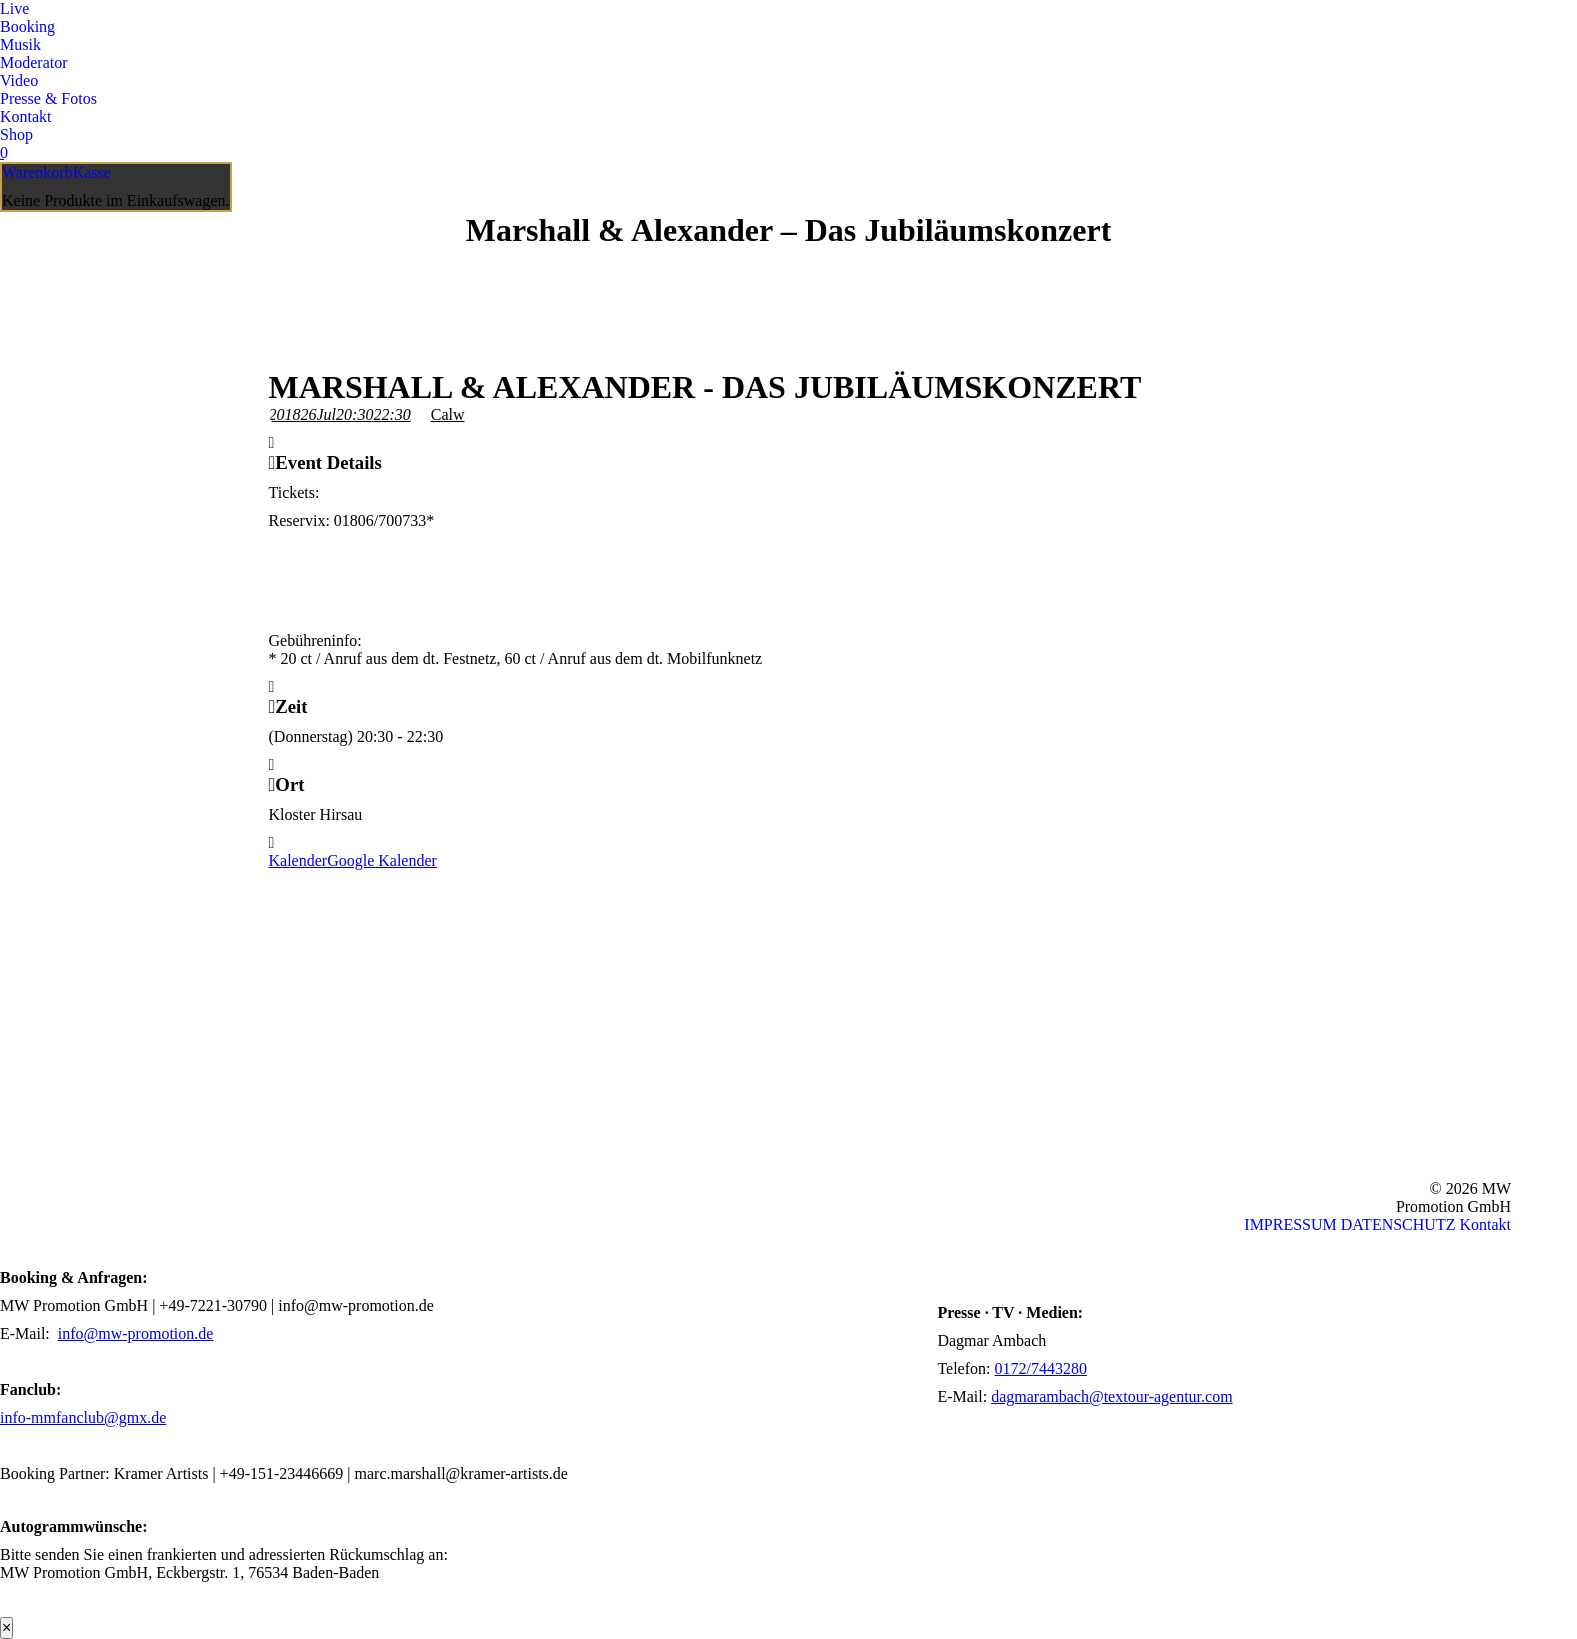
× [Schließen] (6, 1627)
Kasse (92, 172)
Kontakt (1485, 1224)
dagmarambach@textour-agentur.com (1111, 1396)
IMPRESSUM (1290, 1224)
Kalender (298, 860)
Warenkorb (37, 172)
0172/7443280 (1040, 1368)
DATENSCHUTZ (1398, 1224)
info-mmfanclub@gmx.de (83, 1417)
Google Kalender (382, 860)
